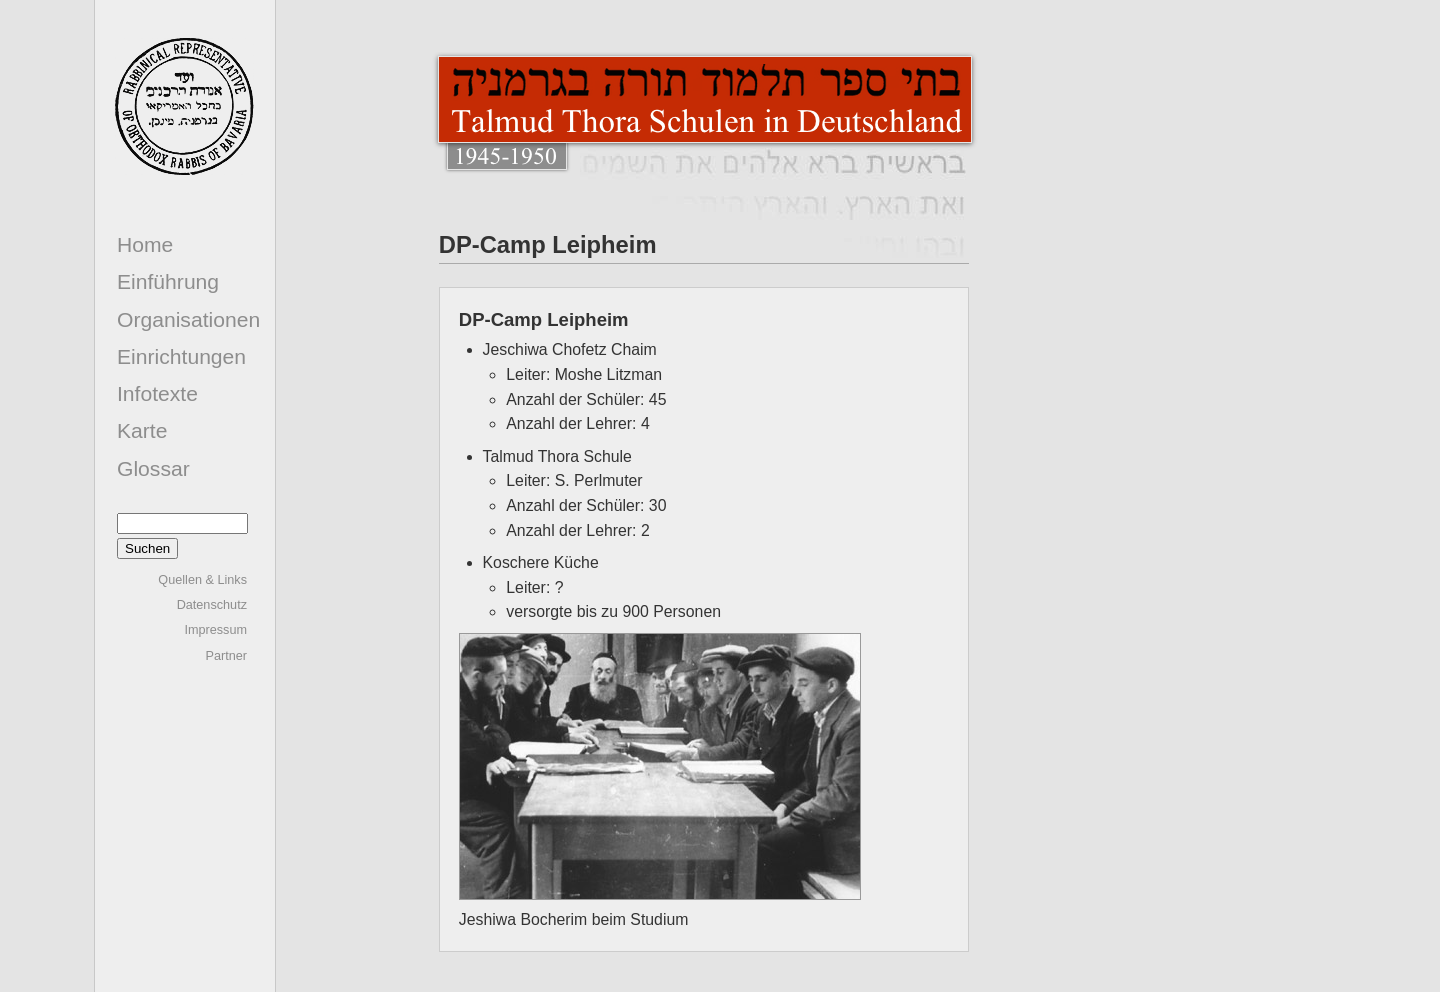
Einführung (168, 281)
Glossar (153, 468)
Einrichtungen (181, 356)
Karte (142, 430)
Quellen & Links (202, 580)
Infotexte (157, 393)
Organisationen (188, 319)
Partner (226, 656)
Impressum (215, 630)
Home (145, 244)
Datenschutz (212, 605)
